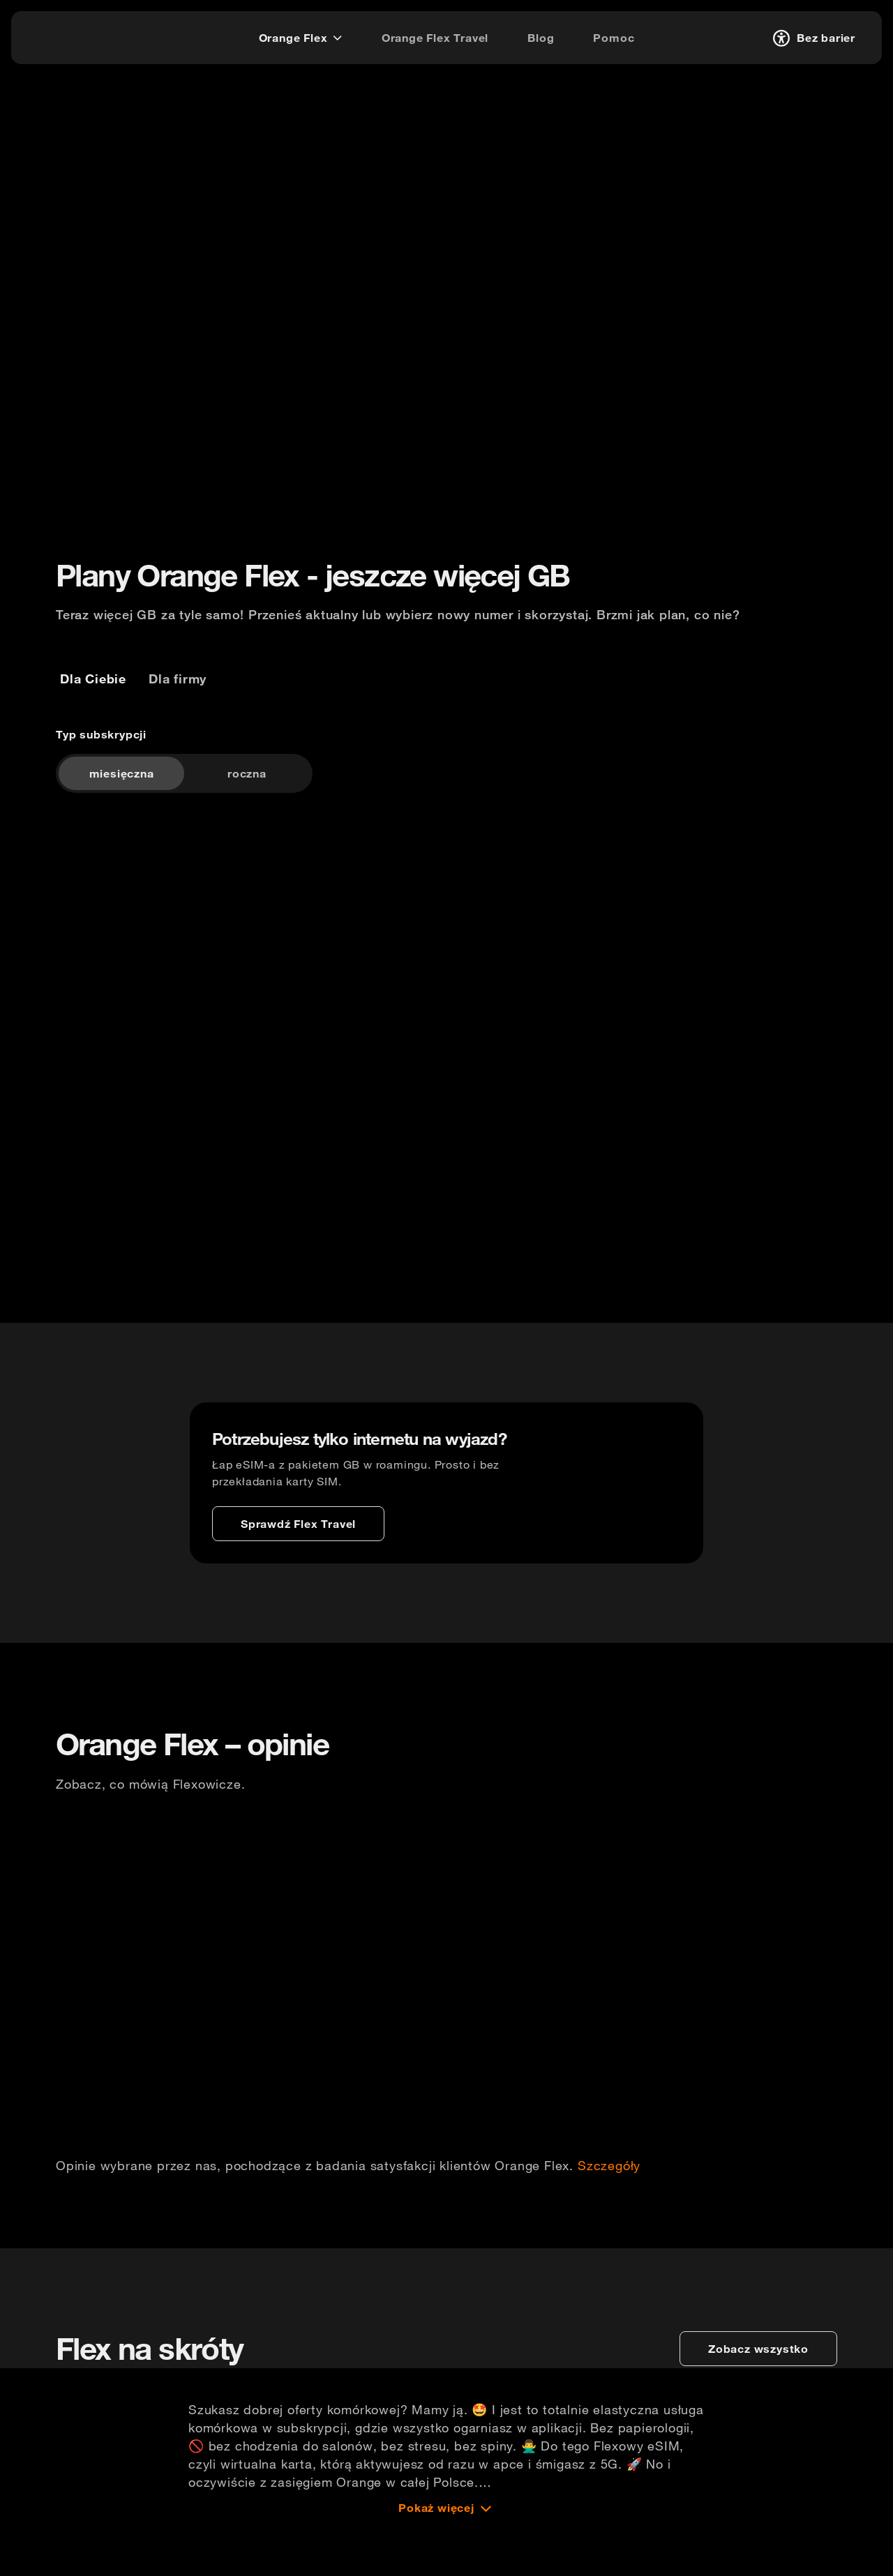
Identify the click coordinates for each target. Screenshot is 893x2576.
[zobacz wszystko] (758, 2398)
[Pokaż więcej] (446, 2558)
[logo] (65, 35)
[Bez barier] (812, 37)
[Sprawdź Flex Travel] (298, 1550)
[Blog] (541, 38)
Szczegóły (609, 2203)
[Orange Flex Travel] (435, 38)
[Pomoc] (613, 38)
